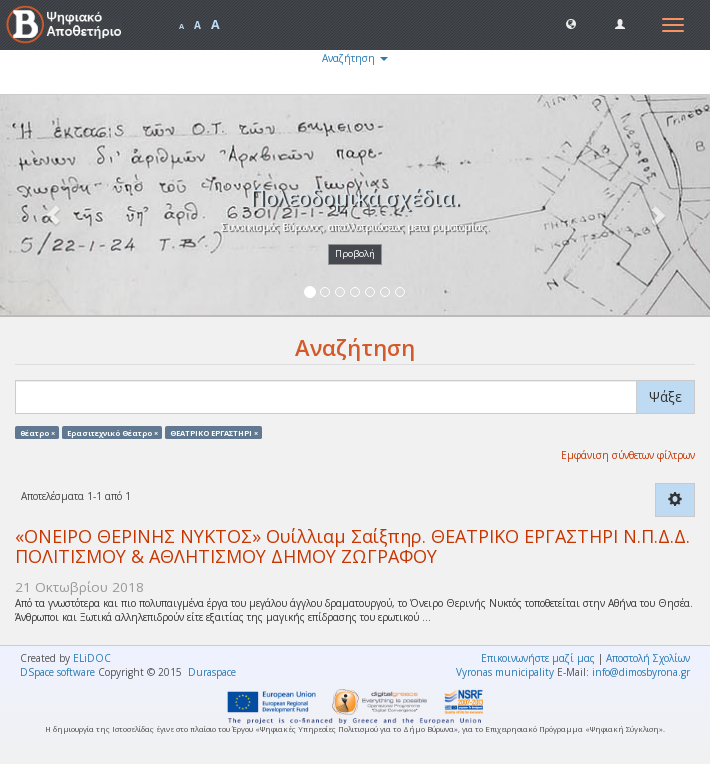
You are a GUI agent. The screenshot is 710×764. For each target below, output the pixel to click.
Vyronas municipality (505, 672)
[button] (571, 23)
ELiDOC (92, 658)
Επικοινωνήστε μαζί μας (538, 658)
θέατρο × (37, 432)
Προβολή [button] (355, 253)
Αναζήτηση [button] (355, 58)
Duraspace (212, 672)
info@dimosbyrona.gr (641, 672)
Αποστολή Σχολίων (648, 658)
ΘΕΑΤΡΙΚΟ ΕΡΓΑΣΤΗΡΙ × (214, 432)
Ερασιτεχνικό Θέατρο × (112, 432)
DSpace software (57, 672)
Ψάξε (665, 396)
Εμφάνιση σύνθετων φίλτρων (628, 455)
